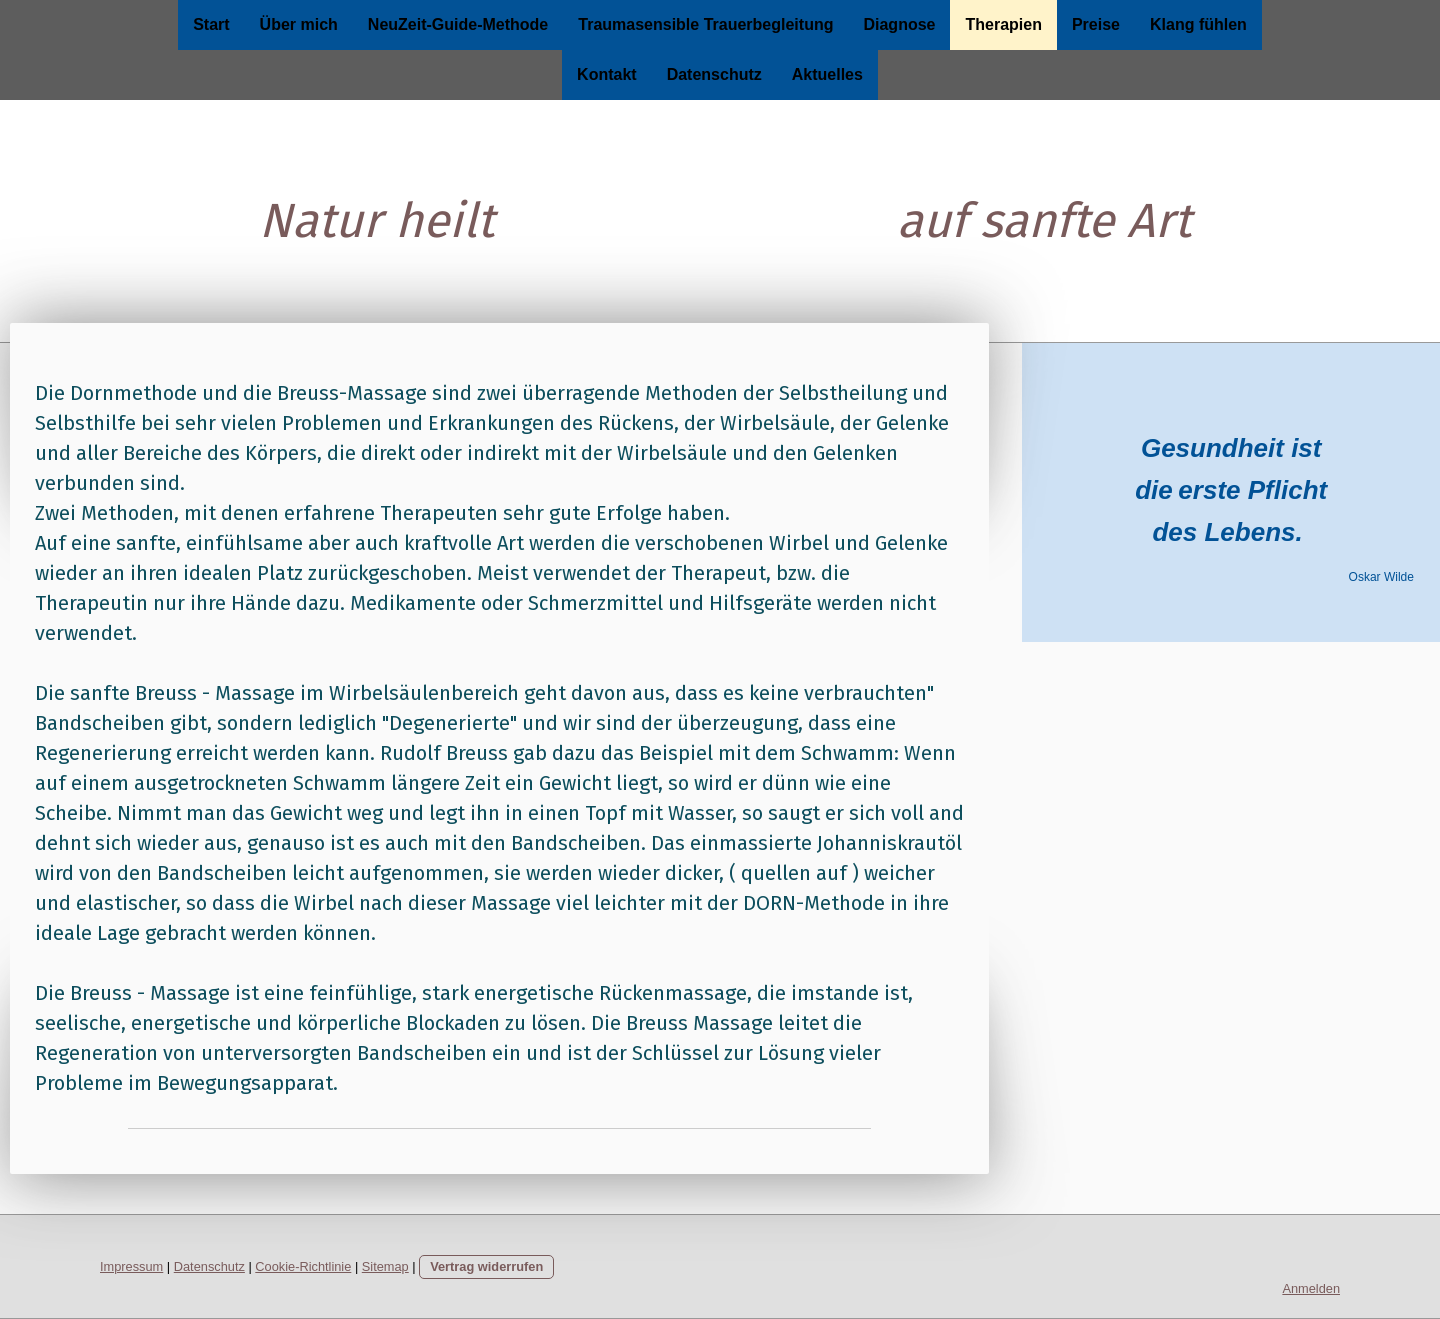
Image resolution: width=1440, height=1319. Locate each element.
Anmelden (1311, 1288)
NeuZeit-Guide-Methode (458, 24)
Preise (1096, 24)
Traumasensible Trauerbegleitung (705, 24)
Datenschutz (714, 74)
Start (211, 24)
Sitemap (385, 1266)
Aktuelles (827, 74)
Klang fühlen (1198, 24)
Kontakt (607, 74)
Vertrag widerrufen (486, 1266)
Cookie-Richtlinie (303, 1266)
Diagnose (899, 24)
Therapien (1003, 24)
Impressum (131, 1266)
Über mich (299, 24)
